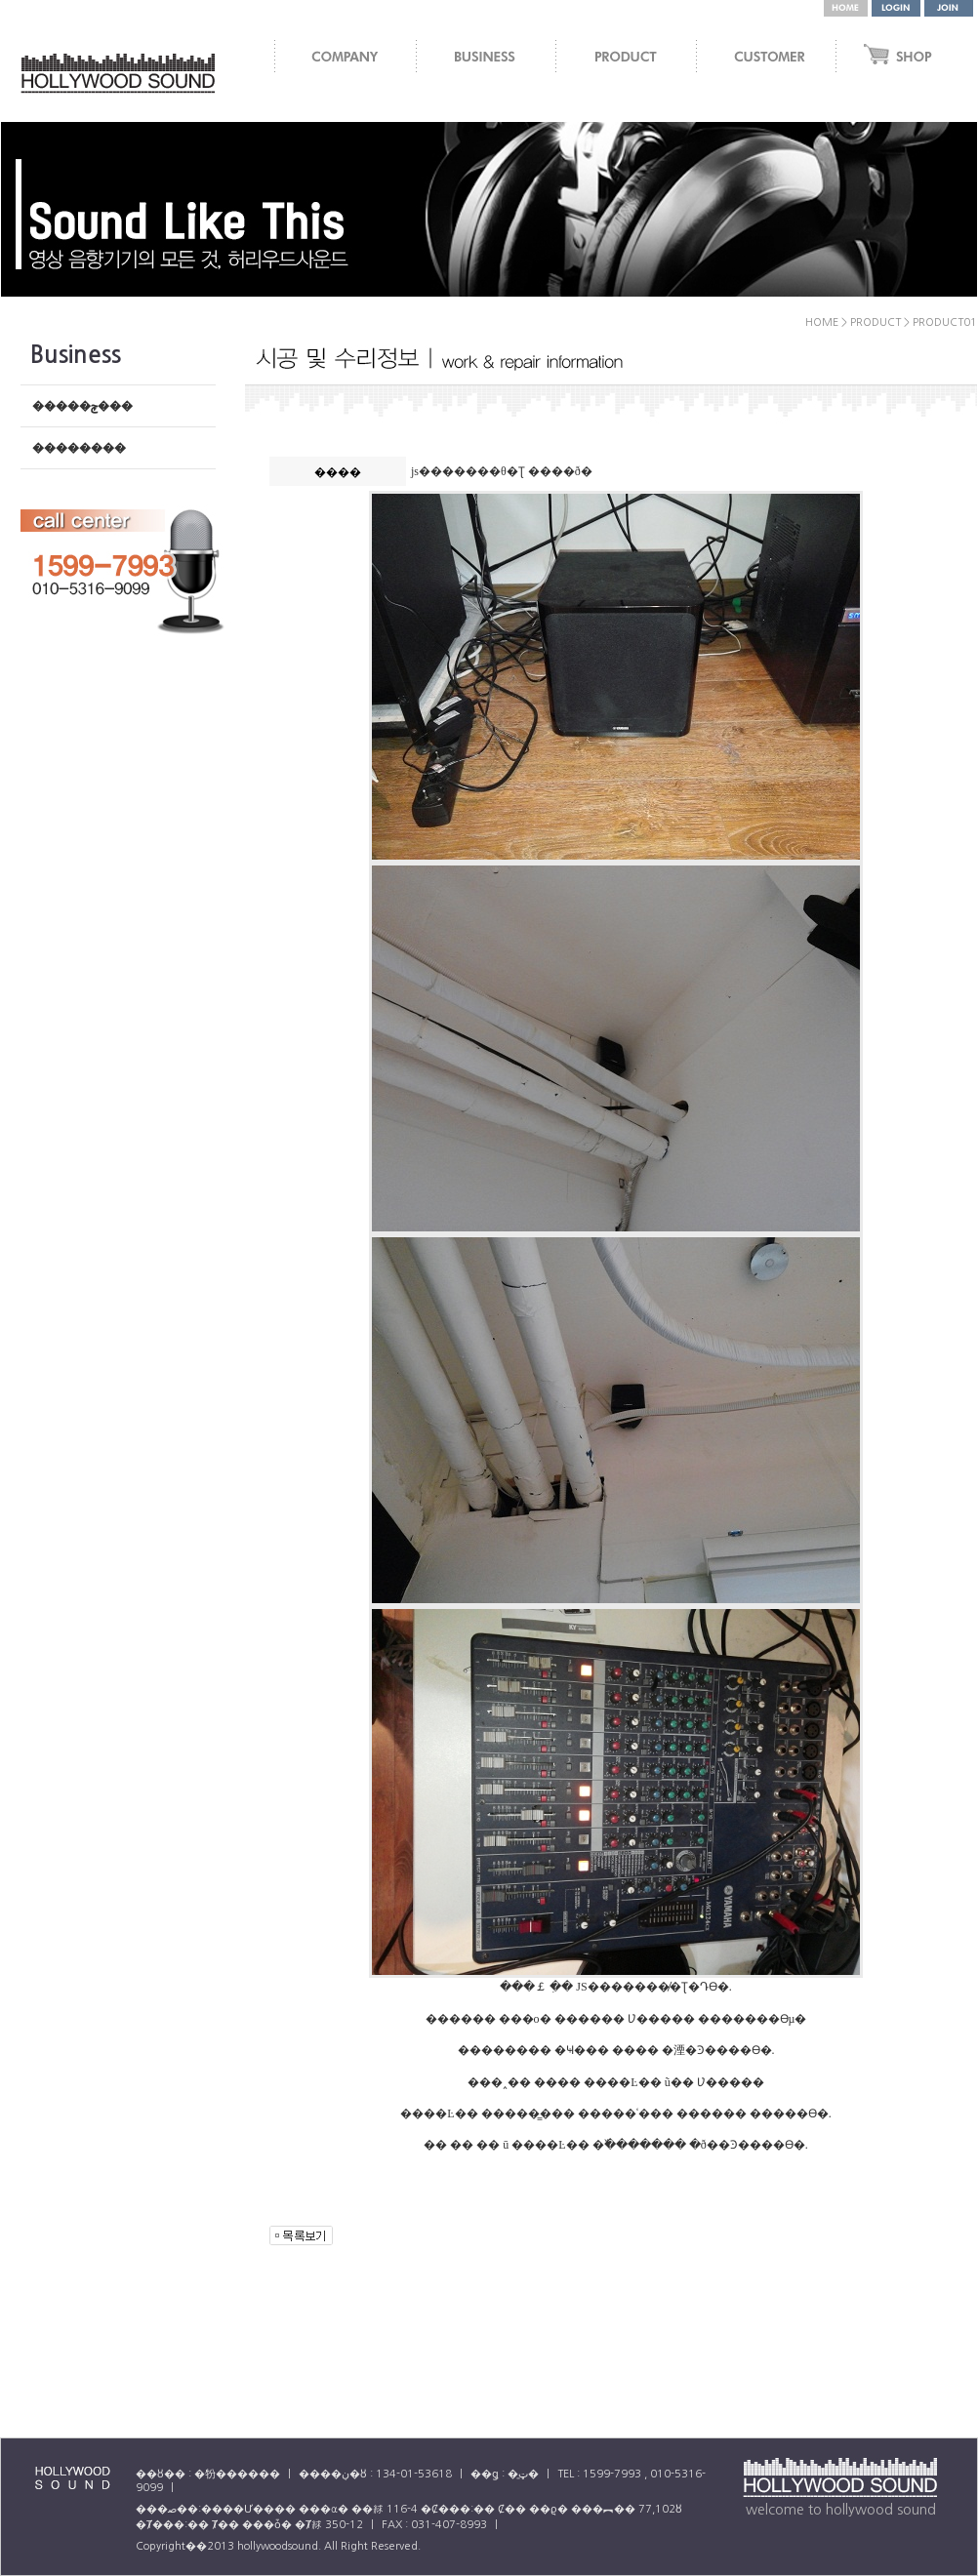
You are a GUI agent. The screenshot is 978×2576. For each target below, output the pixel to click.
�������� (79, 448)
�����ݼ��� (82, 406)
